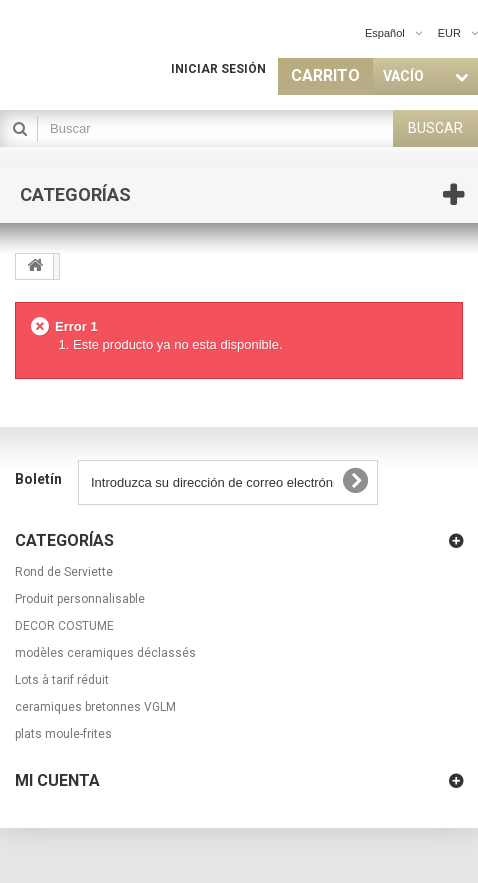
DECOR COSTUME (64, 626)
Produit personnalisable (80, 599)
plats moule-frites (63, 734)
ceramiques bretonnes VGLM (95, 707)
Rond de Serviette (64, 572)
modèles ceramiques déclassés (105, 653)
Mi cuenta (57, 780)
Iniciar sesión (218, 69)
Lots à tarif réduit (62, 680)
